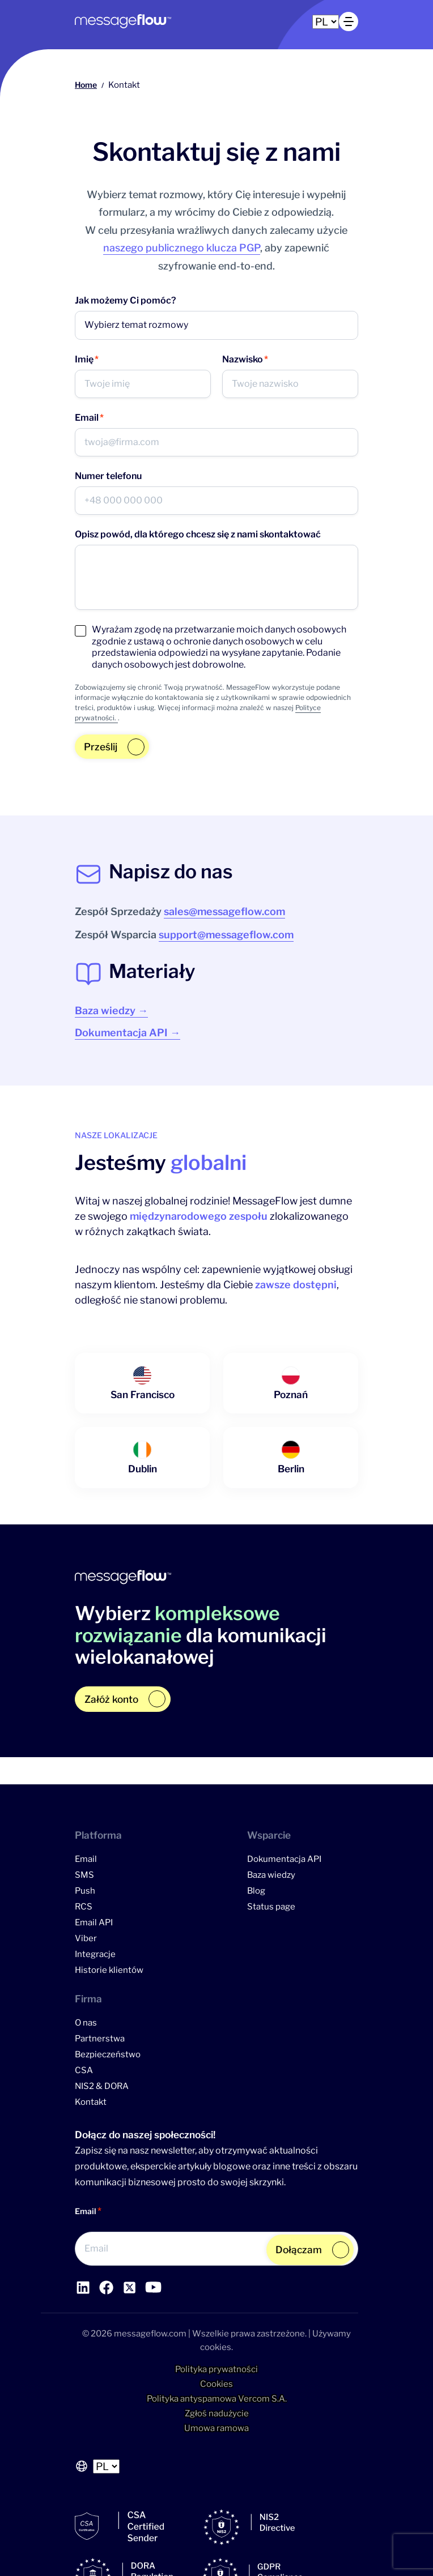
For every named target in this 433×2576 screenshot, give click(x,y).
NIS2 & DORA (102, 2086)
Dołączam (298, 2249)
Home (86, 84)
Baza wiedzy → (111, 1010)
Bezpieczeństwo (108, 2054)
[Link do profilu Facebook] (106, 2287)
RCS (83, 1907)
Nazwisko (245, 359)
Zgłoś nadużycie (217, 2413)
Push (85, 1891)
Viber (86, 1938)
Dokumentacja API (284, 1859)
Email (89, 418)
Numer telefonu (108, 476)
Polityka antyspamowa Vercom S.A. (217, 2399)
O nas (86, 2023)
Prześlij (100, 747)
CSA (84, 2070)
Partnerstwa (100, 2039)
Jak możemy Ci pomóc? (125, 300)
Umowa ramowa (216, 2428)
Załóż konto (111, 1699)
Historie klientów (109, 1970)
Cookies (216, 2384)
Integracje (95, 1954)
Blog (256, 1891)
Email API (94, 1922)
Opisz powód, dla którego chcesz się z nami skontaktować (198, 534)
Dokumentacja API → (127, 1033)
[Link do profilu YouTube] (129, 2287)
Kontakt (91, 2102)
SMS (84, 1875)
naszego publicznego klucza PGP (181, 248)
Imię (87, 359)
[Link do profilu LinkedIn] (83, 2287)
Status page (271, 1907)
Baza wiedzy (271, 1875)
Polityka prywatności (216, 2369)
